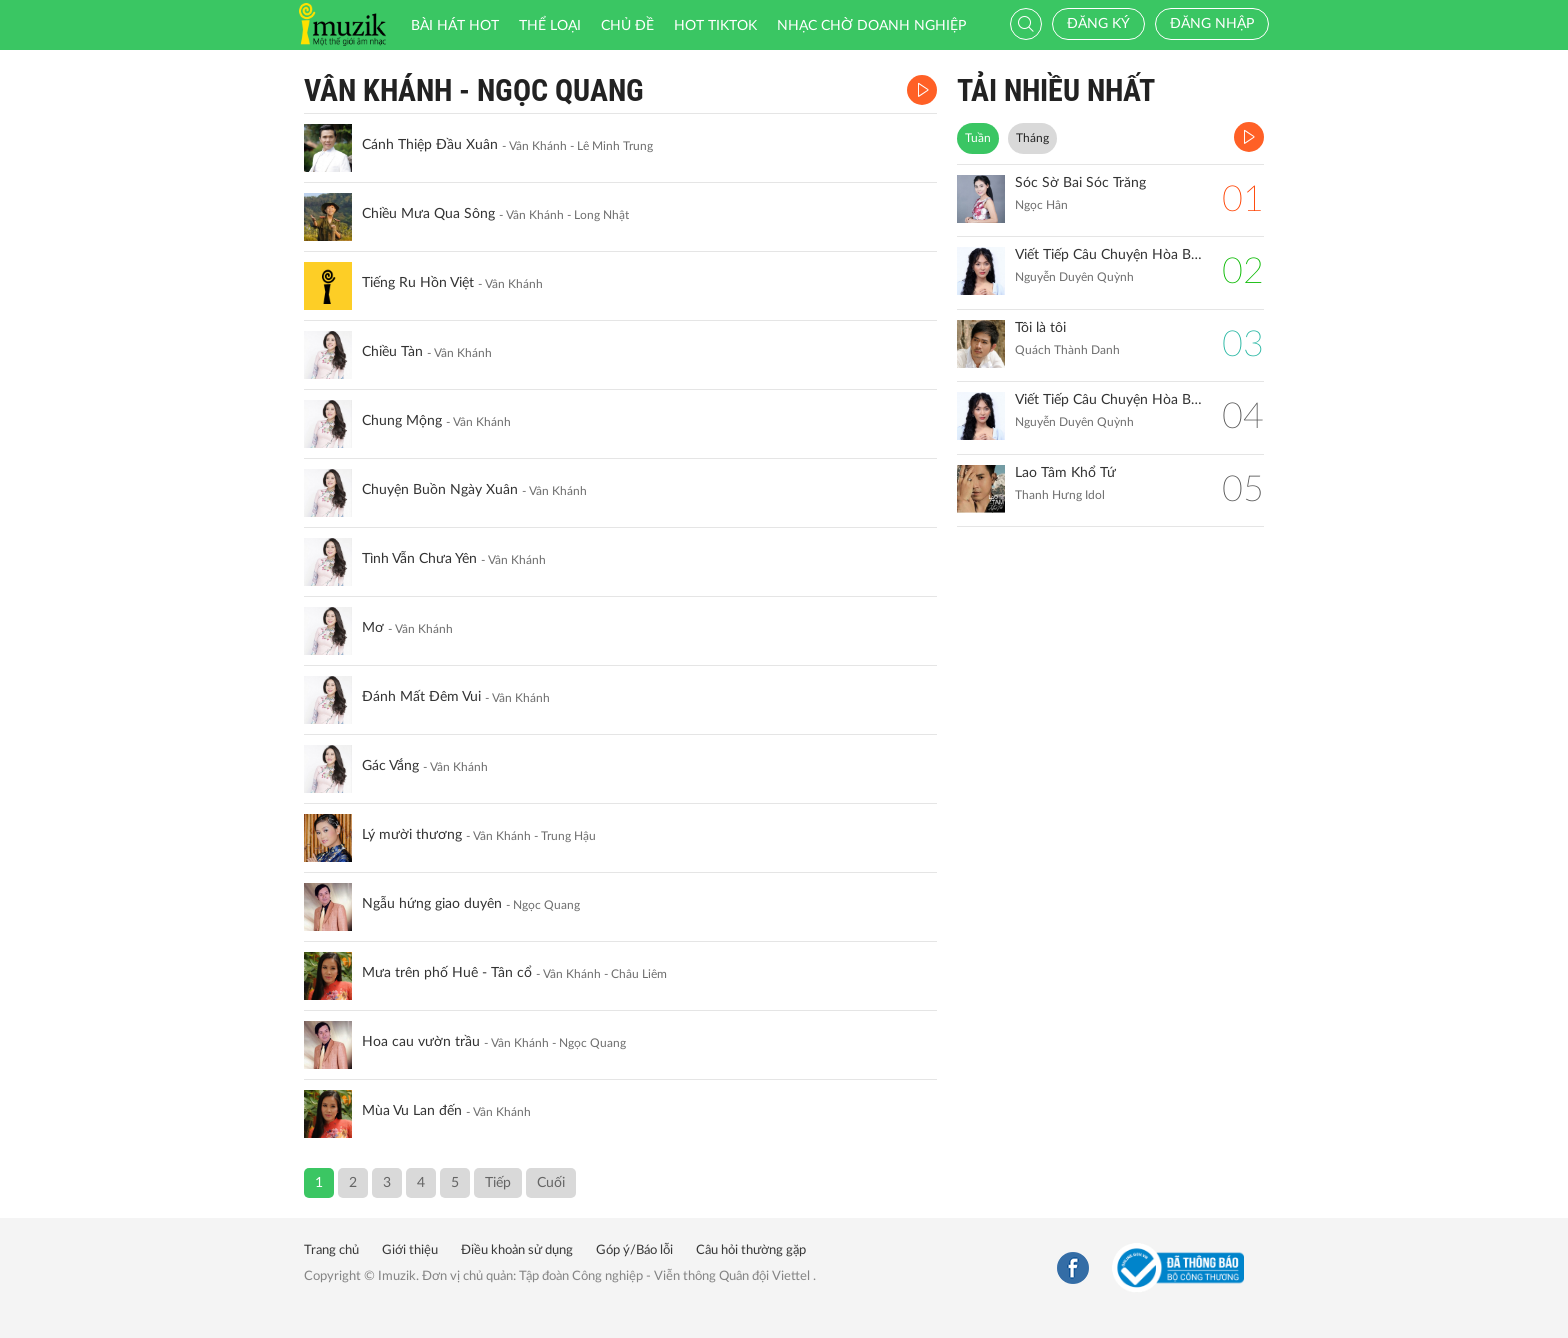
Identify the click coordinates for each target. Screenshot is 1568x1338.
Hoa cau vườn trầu (421, 1042)
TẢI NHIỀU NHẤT (1056, 90)
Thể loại (550, 26)
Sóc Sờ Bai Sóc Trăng (1080, 183)
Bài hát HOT (455, 26)
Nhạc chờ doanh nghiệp (871, 26)
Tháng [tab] (1032, 138)
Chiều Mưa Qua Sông (428, 214)
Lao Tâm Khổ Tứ (1065, 473)
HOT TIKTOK (715, 26)
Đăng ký (1098, 24)
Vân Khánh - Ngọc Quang (474, 90)
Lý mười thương (412, 835)
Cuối (551, 1183)
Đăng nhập (1212, 24)
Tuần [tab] (978, 138)
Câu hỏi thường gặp (751, 1250)
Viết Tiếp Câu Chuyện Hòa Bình (1108, 400)
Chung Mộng (402, 421)
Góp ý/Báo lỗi (634, 1250)
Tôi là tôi (1040, 328)
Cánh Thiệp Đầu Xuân (430, 145)
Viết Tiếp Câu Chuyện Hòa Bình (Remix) (1108, 255)
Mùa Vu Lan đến (412, 1111)
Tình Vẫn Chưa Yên (419, 559)
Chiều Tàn (392, 352)
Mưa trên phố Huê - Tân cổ (447, 973)
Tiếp (498, 1183)
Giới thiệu (410, 1250)
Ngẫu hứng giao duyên (432, 904)
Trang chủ (331, 1250)
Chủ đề (627, 26)
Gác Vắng (390, 766)
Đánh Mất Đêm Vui (421, 697)
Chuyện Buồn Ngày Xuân (440, 490)
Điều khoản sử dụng (517, 1250)
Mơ (373, 628)
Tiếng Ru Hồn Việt (418, 283)
